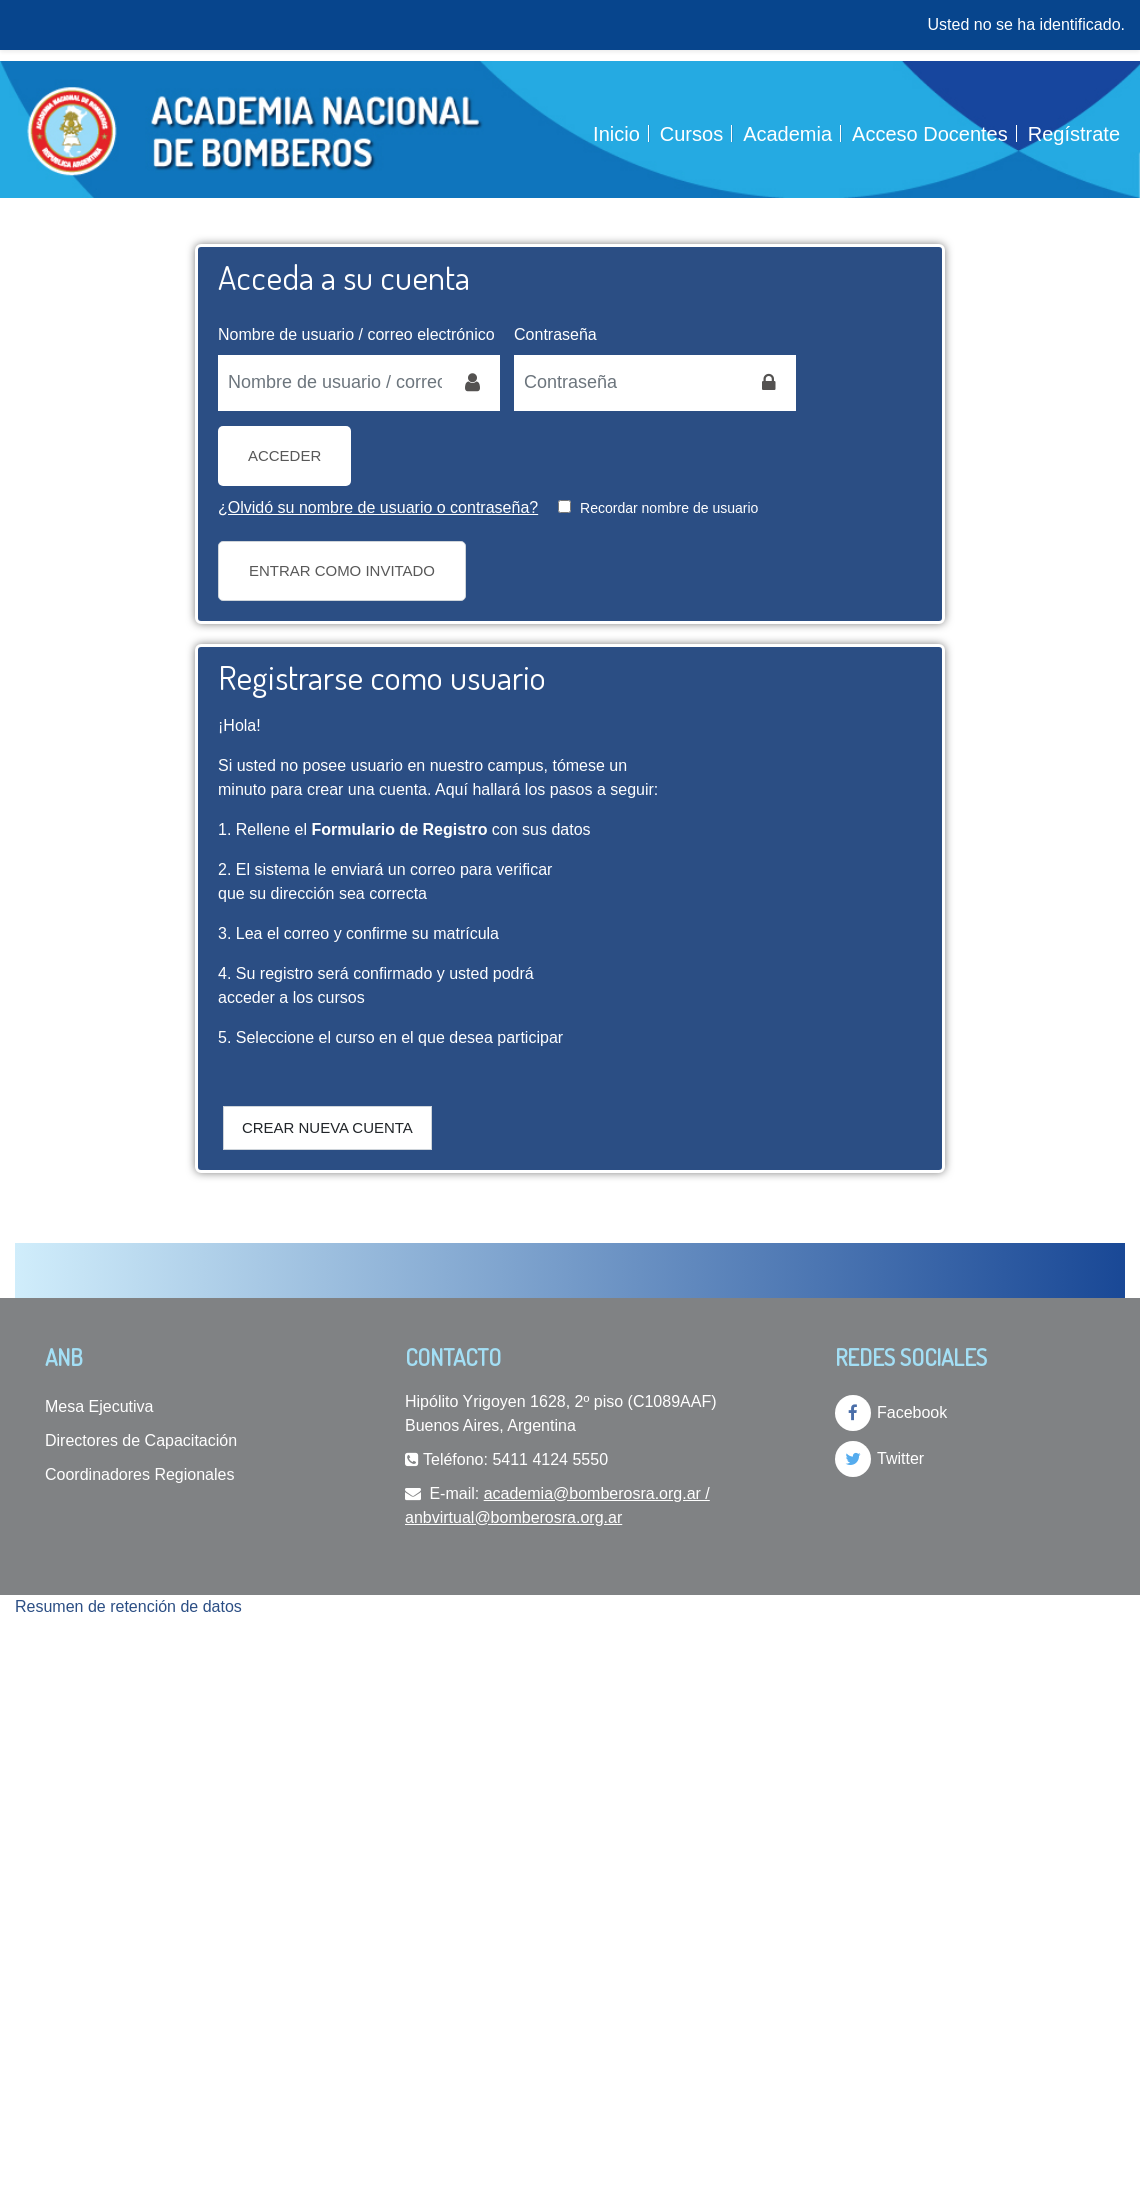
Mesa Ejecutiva (99, 1406)
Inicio (616, 134)
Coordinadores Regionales (139, 1474)
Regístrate (1074, 134)
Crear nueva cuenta (327, 1127)
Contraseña (555, 334)
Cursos (691, 134)
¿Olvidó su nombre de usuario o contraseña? (378, 507)
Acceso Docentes (930, 134)
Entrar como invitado (342, 570)
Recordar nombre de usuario (669, 508)
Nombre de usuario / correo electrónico (356, 334)
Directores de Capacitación (141, 1440)
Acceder (284, 455)
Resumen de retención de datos (128, 1606)
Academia (787, 134)
